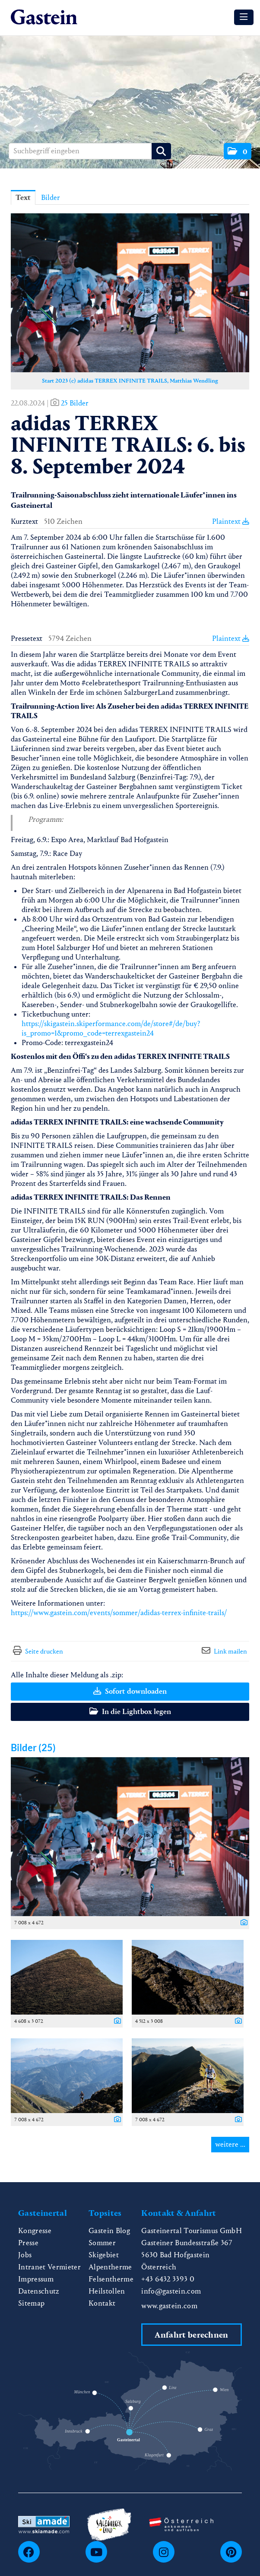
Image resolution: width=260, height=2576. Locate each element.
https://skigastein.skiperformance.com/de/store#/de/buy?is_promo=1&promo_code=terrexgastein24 (111, 1028)
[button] (237, 151)
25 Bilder (75, 403)
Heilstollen (107, 2291)
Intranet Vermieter (49, 2267)
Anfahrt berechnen (191, 2335)
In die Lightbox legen (130, 1711)
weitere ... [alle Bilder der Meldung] (230, 2144)
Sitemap (31, 2303)
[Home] (44, 17)
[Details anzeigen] (241, 1923)
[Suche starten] (161, 151)
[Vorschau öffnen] (130, 292)
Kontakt (102, 2303)
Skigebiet (104, 2254)
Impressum (36, 2279)
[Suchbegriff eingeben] (90, 151)
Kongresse (34, 2230)
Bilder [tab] (50, 197)
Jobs (25, 2254)
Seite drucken (44, 1651)
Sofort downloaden (130, 1691)
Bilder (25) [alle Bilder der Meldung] (33, 1747)
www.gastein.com (169, 2305)
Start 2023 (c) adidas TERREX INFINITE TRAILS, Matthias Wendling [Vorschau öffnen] (130, 380)
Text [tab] (23, 197)
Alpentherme (110, 2267)
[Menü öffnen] (244, 17)
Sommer (102, 2242)
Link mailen (230, 1651)
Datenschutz (39, 2291)
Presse (28, 2242)
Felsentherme (111, 2279)
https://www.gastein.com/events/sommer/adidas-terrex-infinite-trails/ (119, 1612)
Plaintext (230, 521)
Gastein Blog (109, 2230)
